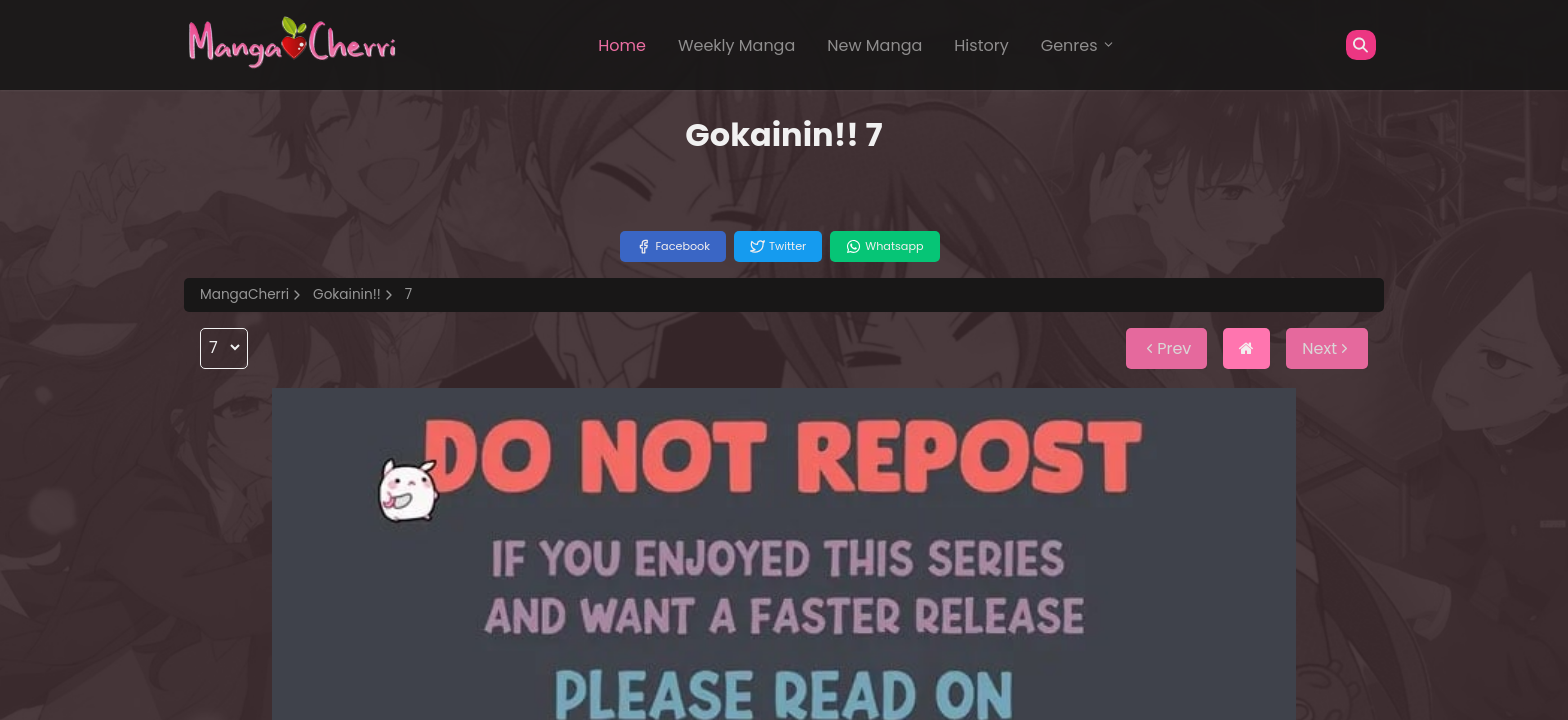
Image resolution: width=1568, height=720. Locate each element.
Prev (1166, 348)
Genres (1078, 45)
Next (1327, 348)
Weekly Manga (736, 45)
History (981, 45)
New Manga (874, 45)
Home (622, 45)
